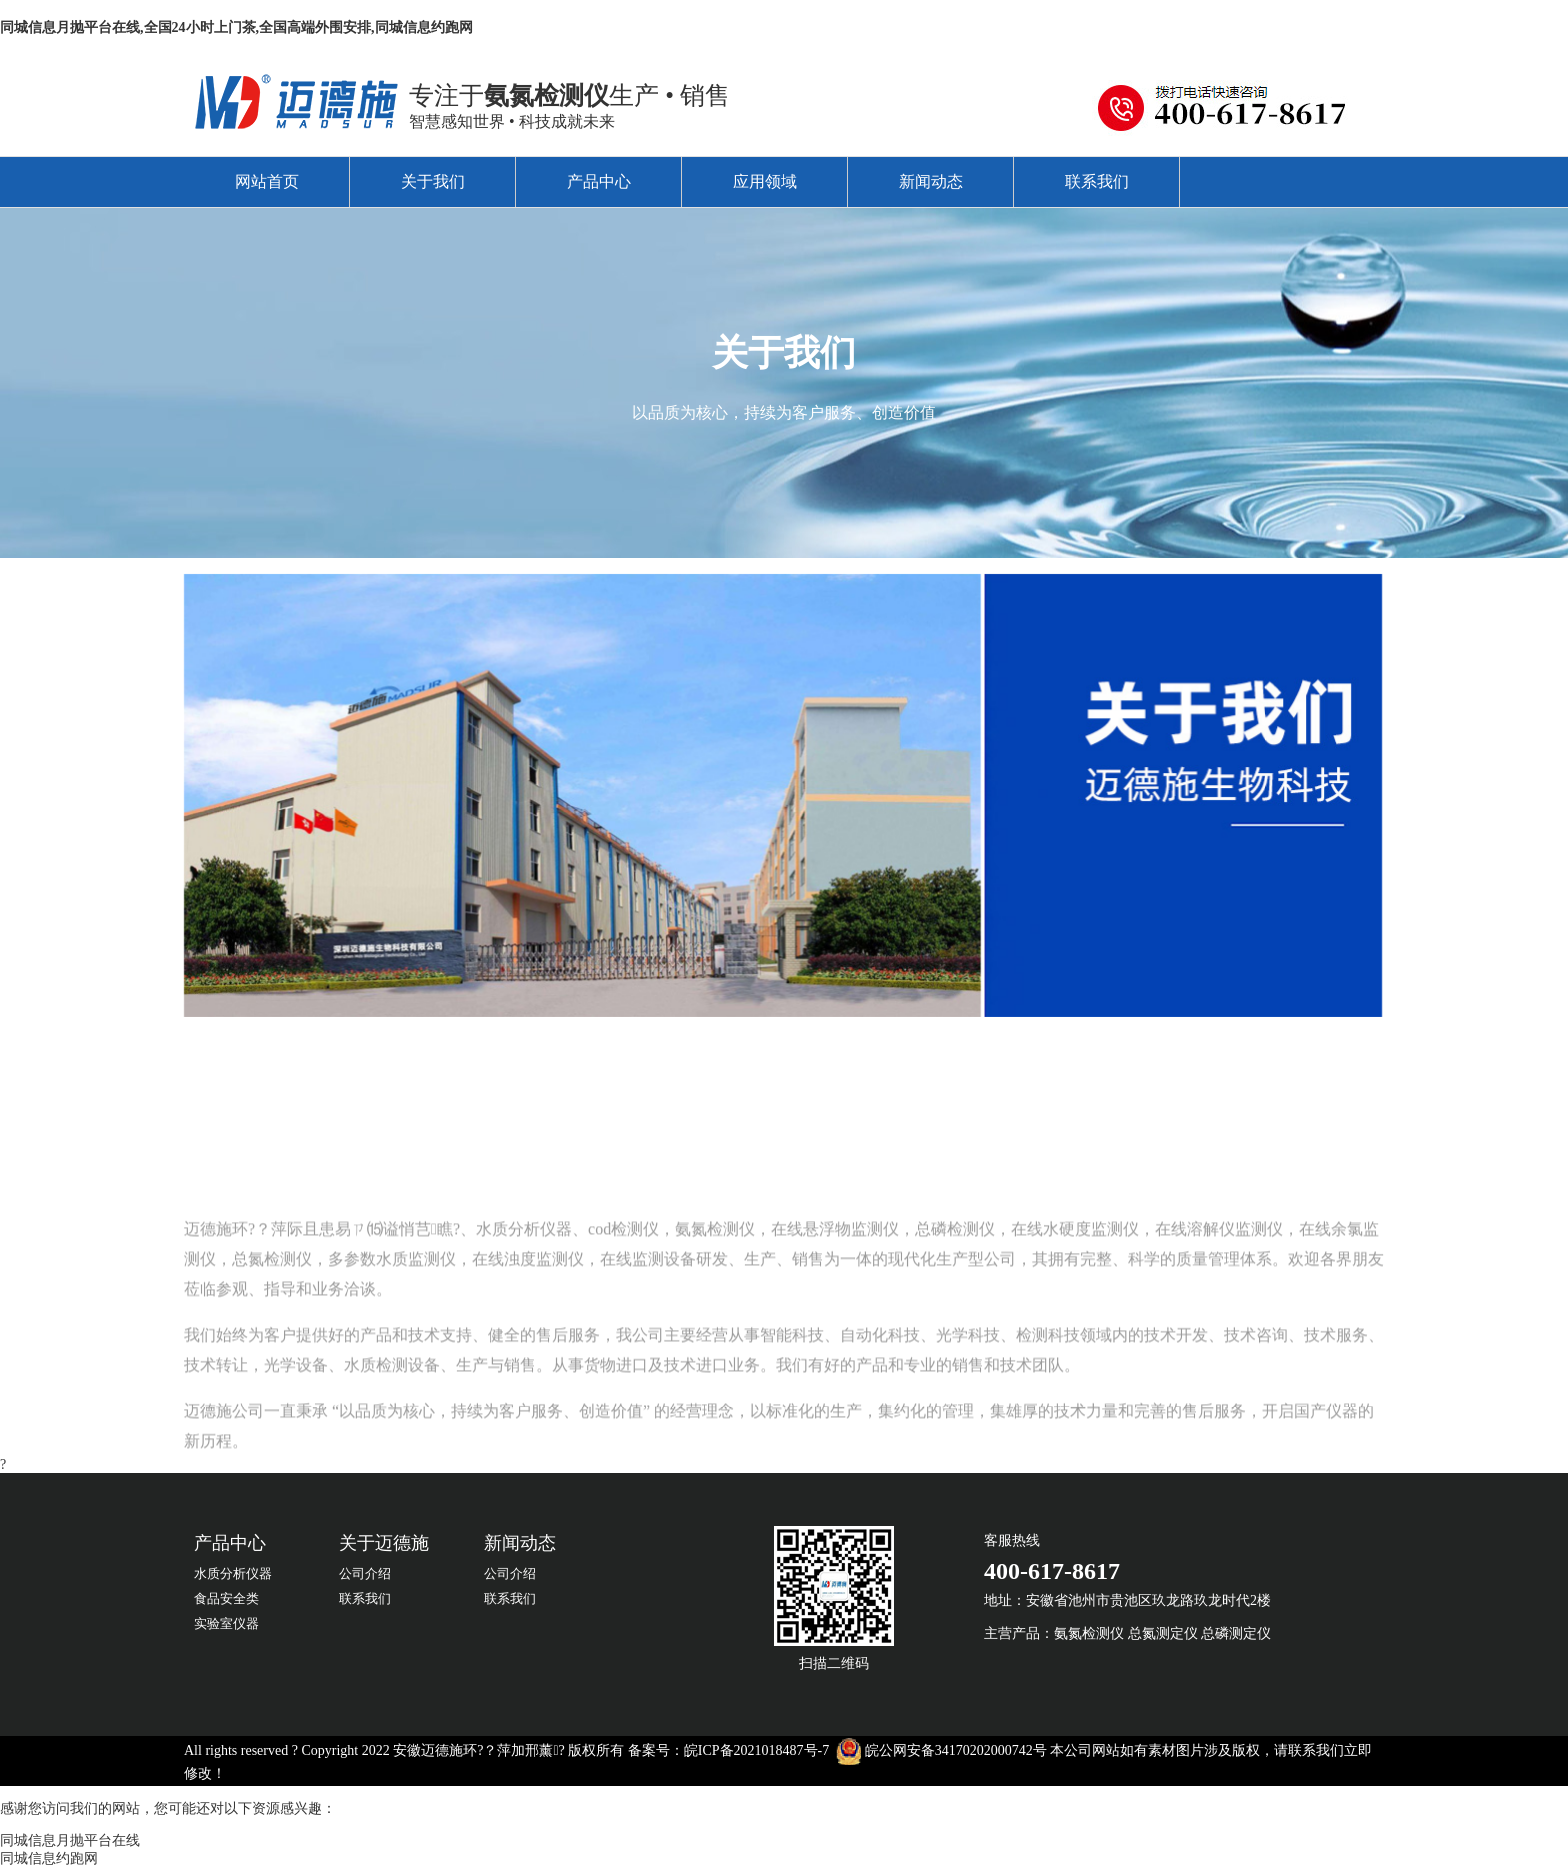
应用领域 (765, 181)
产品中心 (599, 181)
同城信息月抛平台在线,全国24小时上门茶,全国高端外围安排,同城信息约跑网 (236, 27)
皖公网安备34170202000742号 (956, 1750)
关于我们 (433, 181)
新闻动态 (931, 181)
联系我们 (1097, 181)
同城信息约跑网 (49, 1858)
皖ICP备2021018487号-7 (756, 1750)
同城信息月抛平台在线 (70, 1840)
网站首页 (267, 181)
